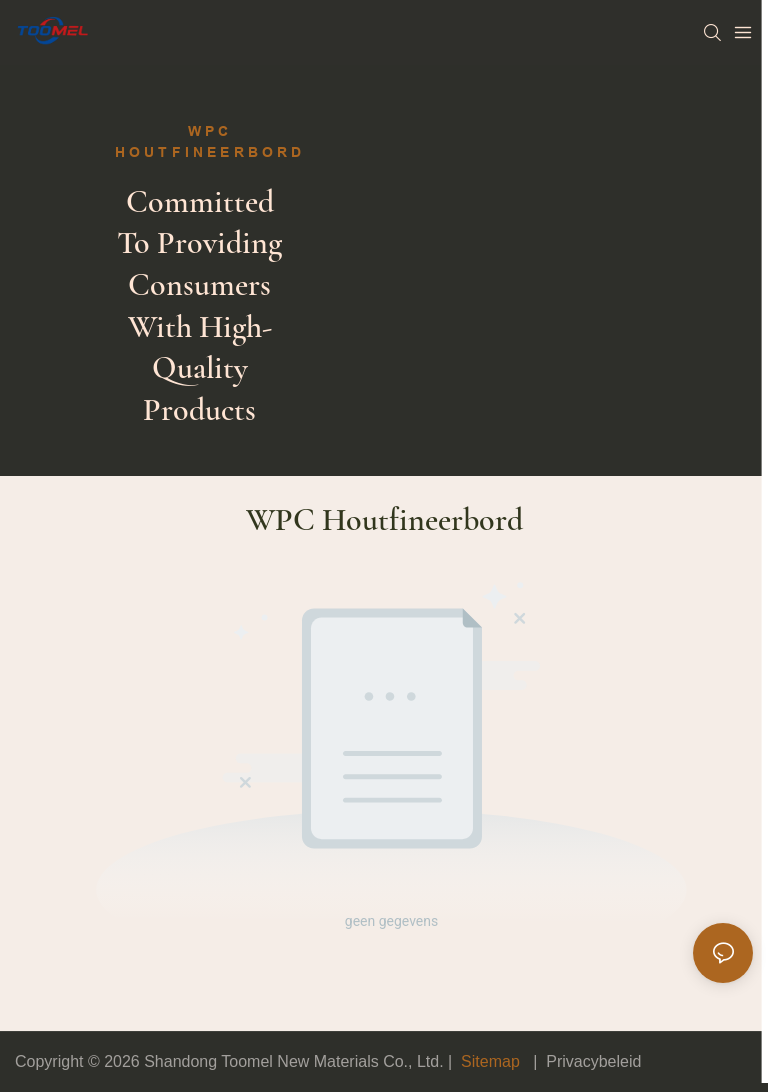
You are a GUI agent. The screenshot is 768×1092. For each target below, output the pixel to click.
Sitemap (491, 1061)
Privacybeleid (593, 1061)
